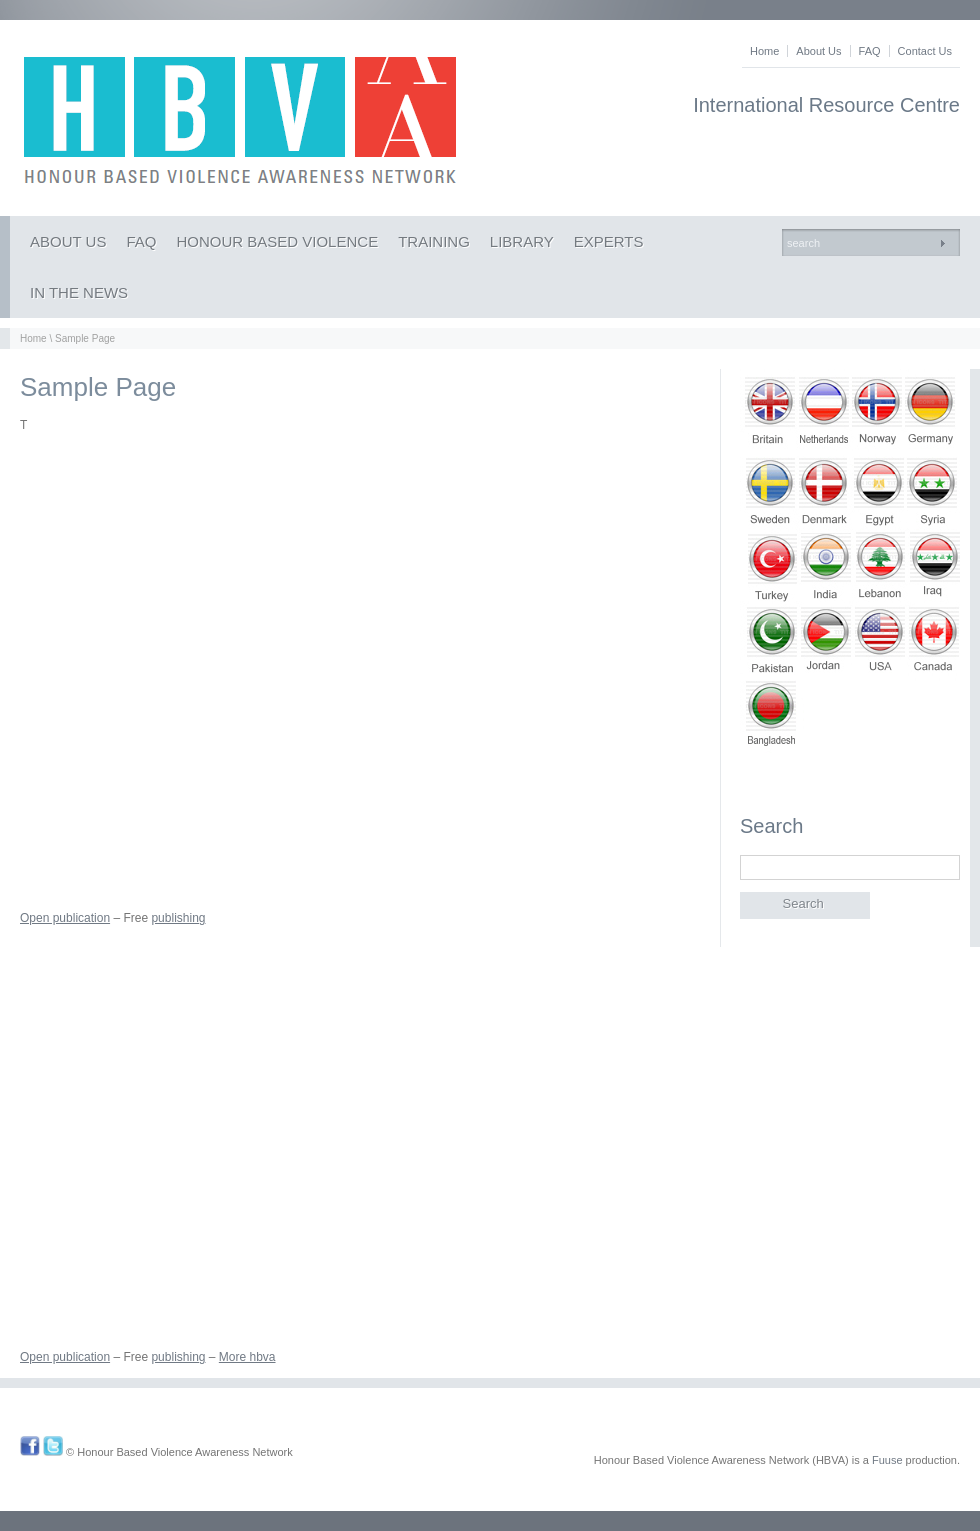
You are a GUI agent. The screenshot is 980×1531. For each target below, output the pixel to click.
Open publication (65, 918)
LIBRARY (522, 241)
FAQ (870, 51)
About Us (818, 51)
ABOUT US (68, 241)
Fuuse (887, 1460)
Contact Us (925, 51)
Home (764, 51)
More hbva (247, 1357)
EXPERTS (609, 241)
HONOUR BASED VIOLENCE (277, 241)
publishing (178, 918)
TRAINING (434, 241)
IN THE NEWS (79, 292)
